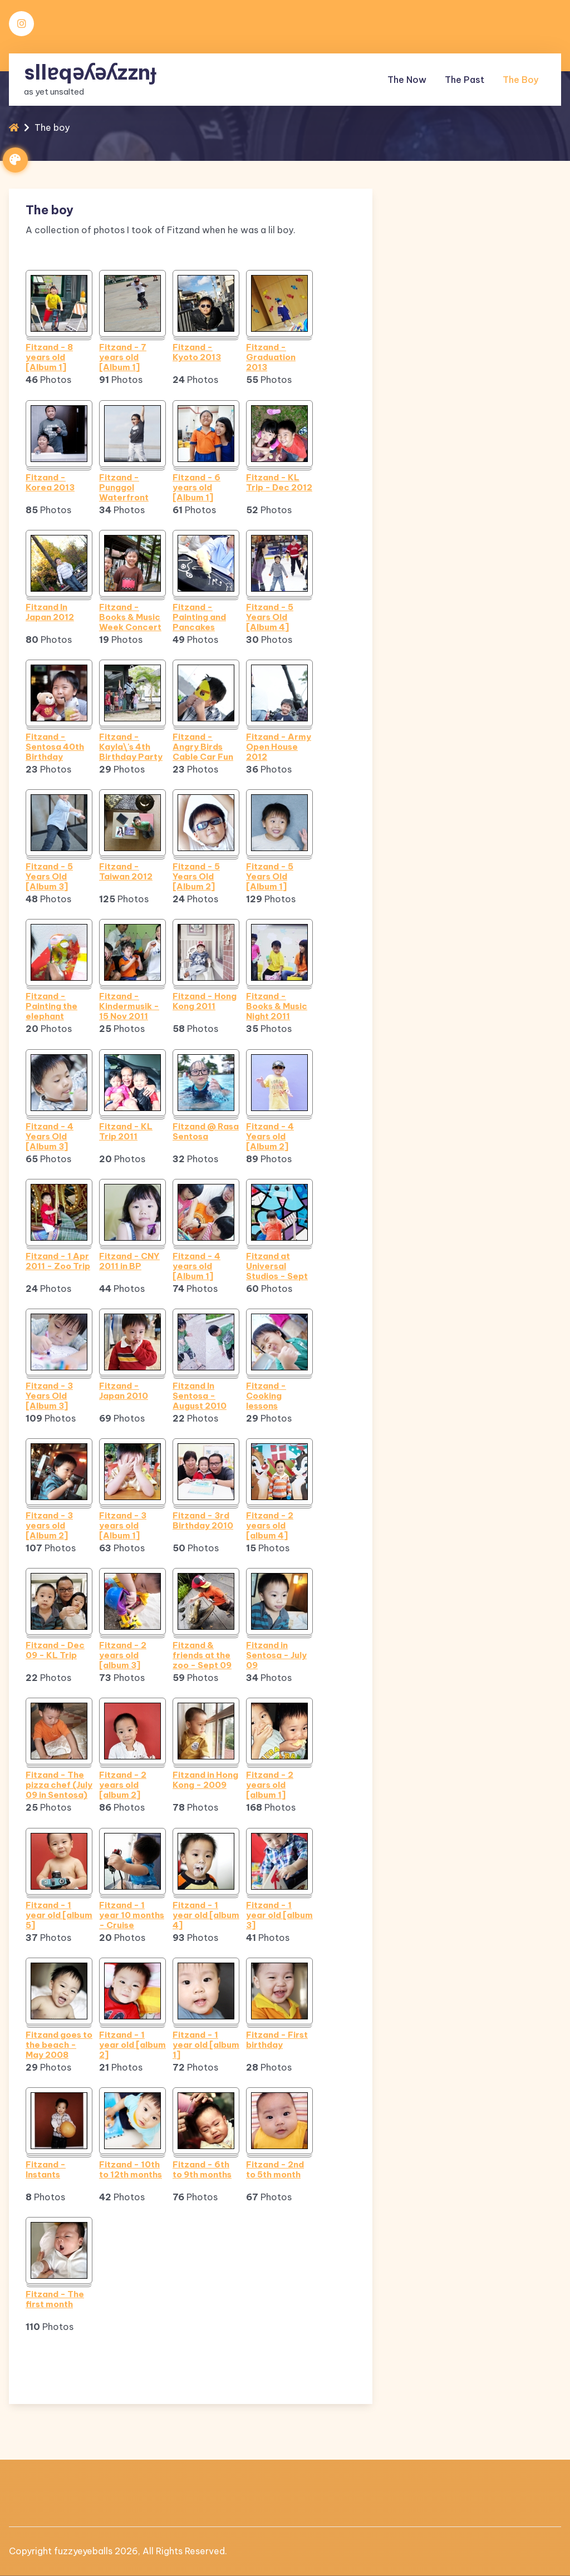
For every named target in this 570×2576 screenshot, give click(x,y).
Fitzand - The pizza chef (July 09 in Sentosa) (59, 1785)
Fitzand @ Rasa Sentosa (206, 1132)
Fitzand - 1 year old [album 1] (206, 2045)
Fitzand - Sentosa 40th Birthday (55, 747)
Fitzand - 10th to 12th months (130, 2170)
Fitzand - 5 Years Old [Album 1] (269, 877)
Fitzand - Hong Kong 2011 (205, 1001)
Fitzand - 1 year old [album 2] (132, 2045)
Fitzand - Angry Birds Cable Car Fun (203, 747)
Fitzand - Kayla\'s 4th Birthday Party (131, 747)
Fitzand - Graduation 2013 (271, 357)
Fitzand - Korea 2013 (50, 483)
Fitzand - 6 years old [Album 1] (196, 488)
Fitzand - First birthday (277, 2040)
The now (407, 77)
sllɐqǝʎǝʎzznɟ (90, 70)
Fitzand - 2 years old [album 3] (122, 1655)
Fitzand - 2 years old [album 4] (269, 1526)
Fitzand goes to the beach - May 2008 (59, 2045)
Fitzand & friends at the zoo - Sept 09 (202, 1655)
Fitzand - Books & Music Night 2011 (276, 1006)
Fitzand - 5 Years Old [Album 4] (269, 617)
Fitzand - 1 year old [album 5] (59, 1915)
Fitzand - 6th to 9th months (202, 2170)
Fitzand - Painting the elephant (51, 1006)
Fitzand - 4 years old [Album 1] (196, 1266)
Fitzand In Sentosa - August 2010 (200, 1396)
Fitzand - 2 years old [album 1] (269, 1785)
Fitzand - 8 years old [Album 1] (49, 357)
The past (464, 77)
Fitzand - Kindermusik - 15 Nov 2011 (129, 1006)
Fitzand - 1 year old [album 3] (279, 1915)
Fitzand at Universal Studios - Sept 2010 (277, 1266)
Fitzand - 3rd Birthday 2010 (203, 1521)
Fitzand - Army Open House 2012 (278, 747)
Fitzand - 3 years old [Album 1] (122, 1526)
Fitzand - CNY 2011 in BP (129, 1261)
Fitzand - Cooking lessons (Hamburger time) (272, 1396)
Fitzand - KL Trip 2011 (126, 1132)
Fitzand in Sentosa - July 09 (276, 1655)
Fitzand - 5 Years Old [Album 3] (49, 877)
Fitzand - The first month (55, 2299)
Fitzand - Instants (46, 2170)
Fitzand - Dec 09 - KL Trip (55, 1650)
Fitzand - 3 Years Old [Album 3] (49, 1396)
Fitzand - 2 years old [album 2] (122, 1785)
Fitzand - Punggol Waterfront (124, 488)
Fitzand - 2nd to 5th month (275, 2170)
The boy (520, 77)
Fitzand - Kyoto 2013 (197, 352)
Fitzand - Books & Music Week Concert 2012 (130, 617)
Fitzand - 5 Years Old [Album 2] (196, 877)
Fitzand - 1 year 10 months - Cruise (131, 1915)
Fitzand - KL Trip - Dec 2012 (279, 483)
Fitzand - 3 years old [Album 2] (49, 1526)
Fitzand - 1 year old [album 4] (206, 1915)
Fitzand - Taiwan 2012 (126, 872)
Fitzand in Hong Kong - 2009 (205, 1780)
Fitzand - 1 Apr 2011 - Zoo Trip (58, 1261)
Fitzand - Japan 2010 (123, 1391)
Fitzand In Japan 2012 (50, 612)
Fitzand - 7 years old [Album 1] (122, 357)
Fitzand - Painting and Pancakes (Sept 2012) (199, 617)
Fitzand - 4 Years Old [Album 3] (49, 1137)
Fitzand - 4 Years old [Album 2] (270, 1137)
